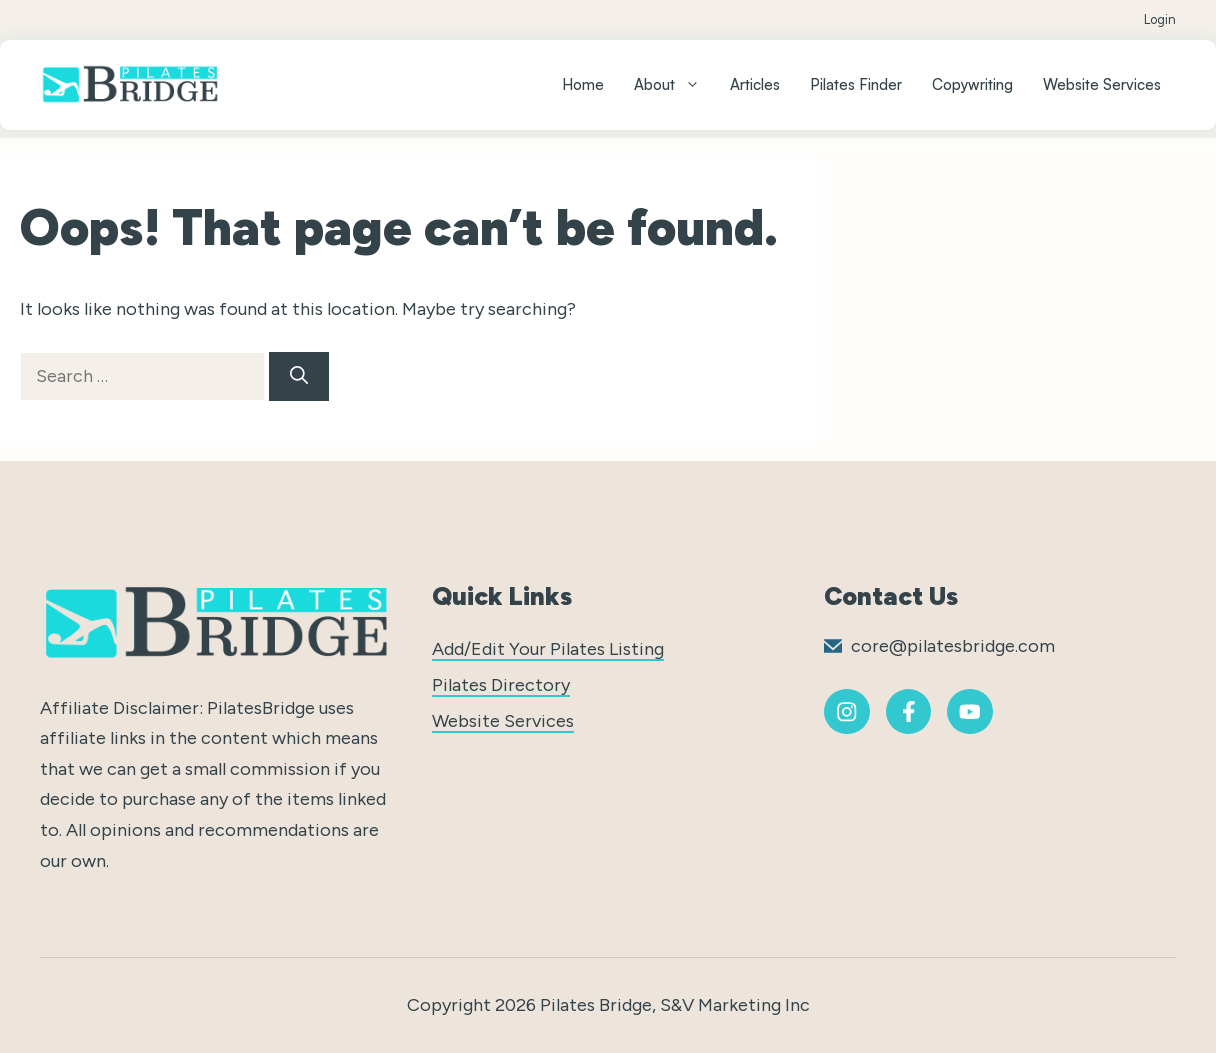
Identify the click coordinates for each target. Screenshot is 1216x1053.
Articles (755, 84)
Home (583, 84)
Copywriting (972, 84)
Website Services (1102, 84)
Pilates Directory (501, 685)
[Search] (299, 376)
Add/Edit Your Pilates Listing (548, 649)
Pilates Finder (856, 84)
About (674, 85)
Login (1160, 19)
